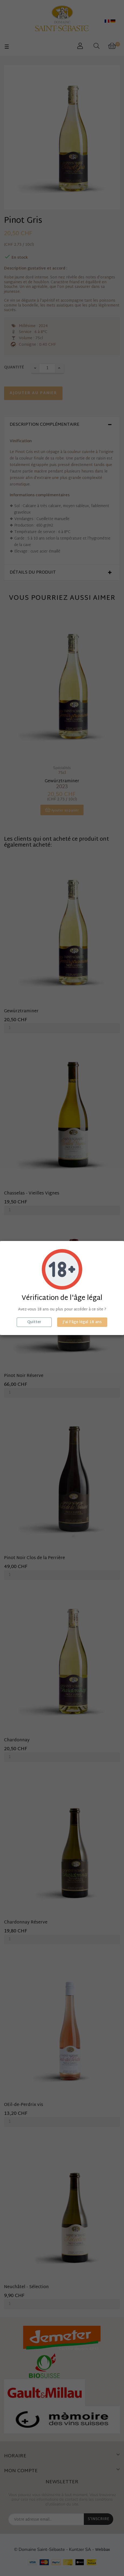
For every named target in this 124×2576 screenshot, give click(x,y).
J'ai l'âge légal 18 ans (82, 1322)
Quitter (34, 1322)
